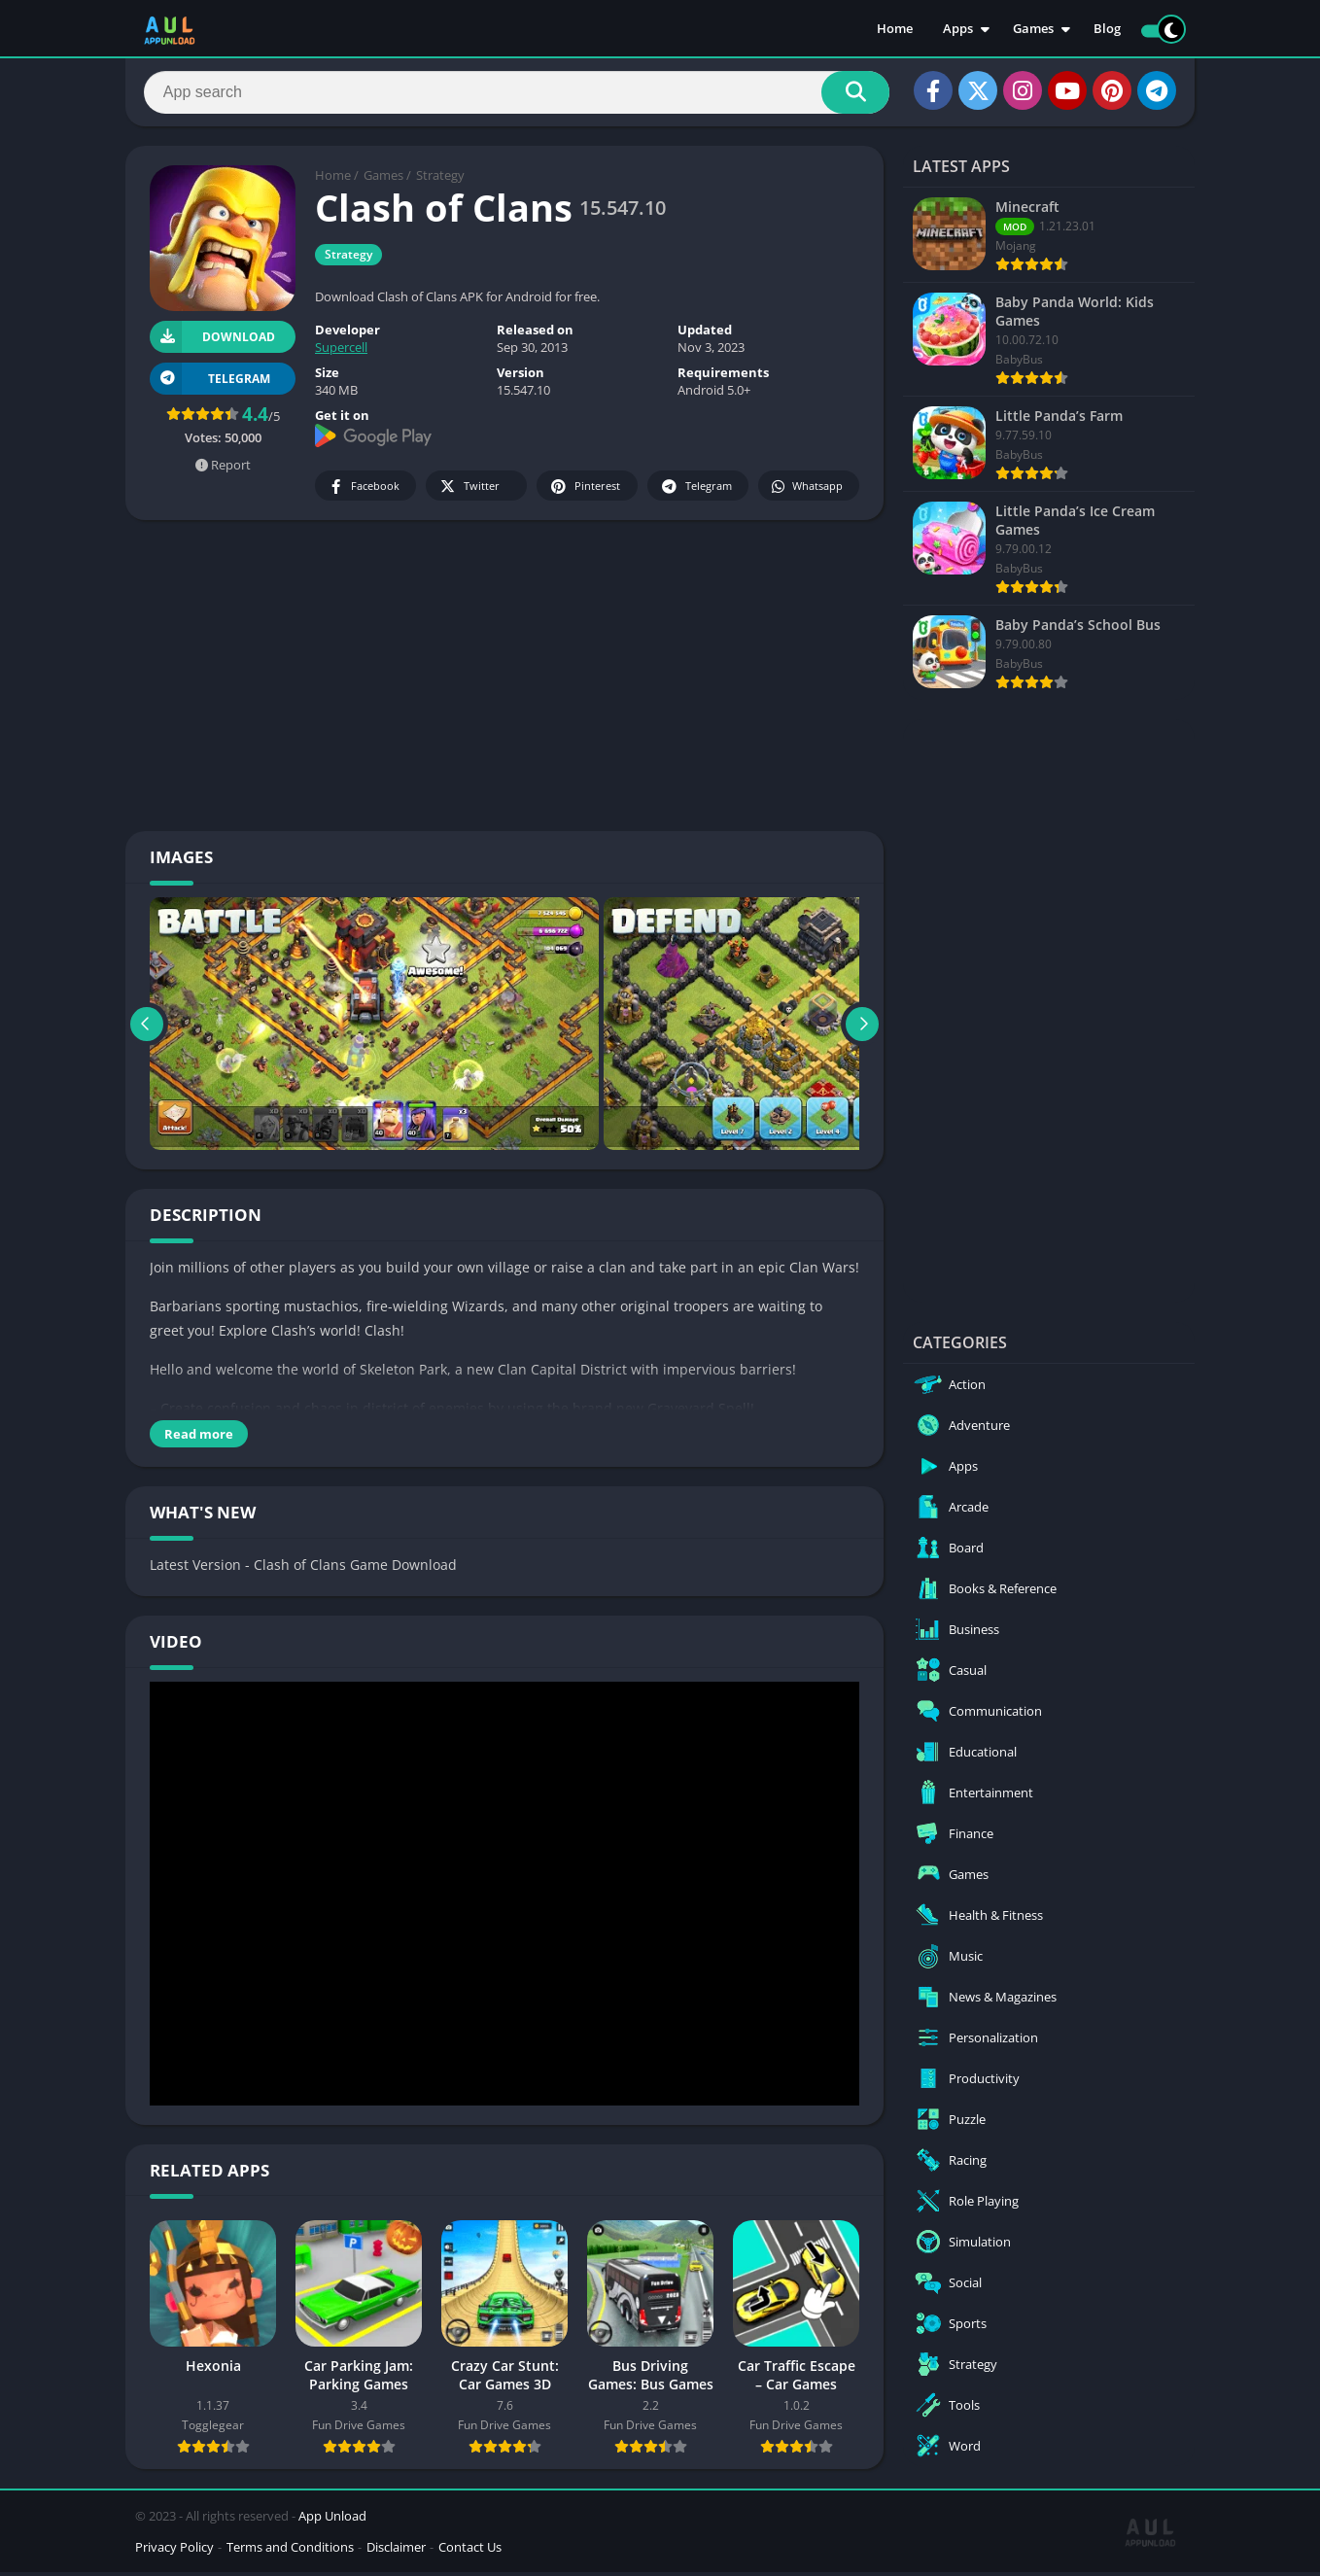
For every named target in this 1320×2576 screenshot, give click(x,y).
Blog (1107, 29)
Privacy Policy (174, 2550)
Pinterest (584, 490)
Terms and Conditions (290, 2550)
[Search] (517, 94)
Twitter (468, 490)
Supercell (341, 352)
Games (1033, 29)
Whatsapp (806, 490)
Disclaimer (396, 2550)
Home (895, 29)
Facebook (363, 490)
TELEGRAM (210, 382)
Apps (958, 29)
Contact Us (470, 2550)
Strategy (440, 180)
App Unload (332, 2519)
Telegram (695, 490)
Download (212, 341)
